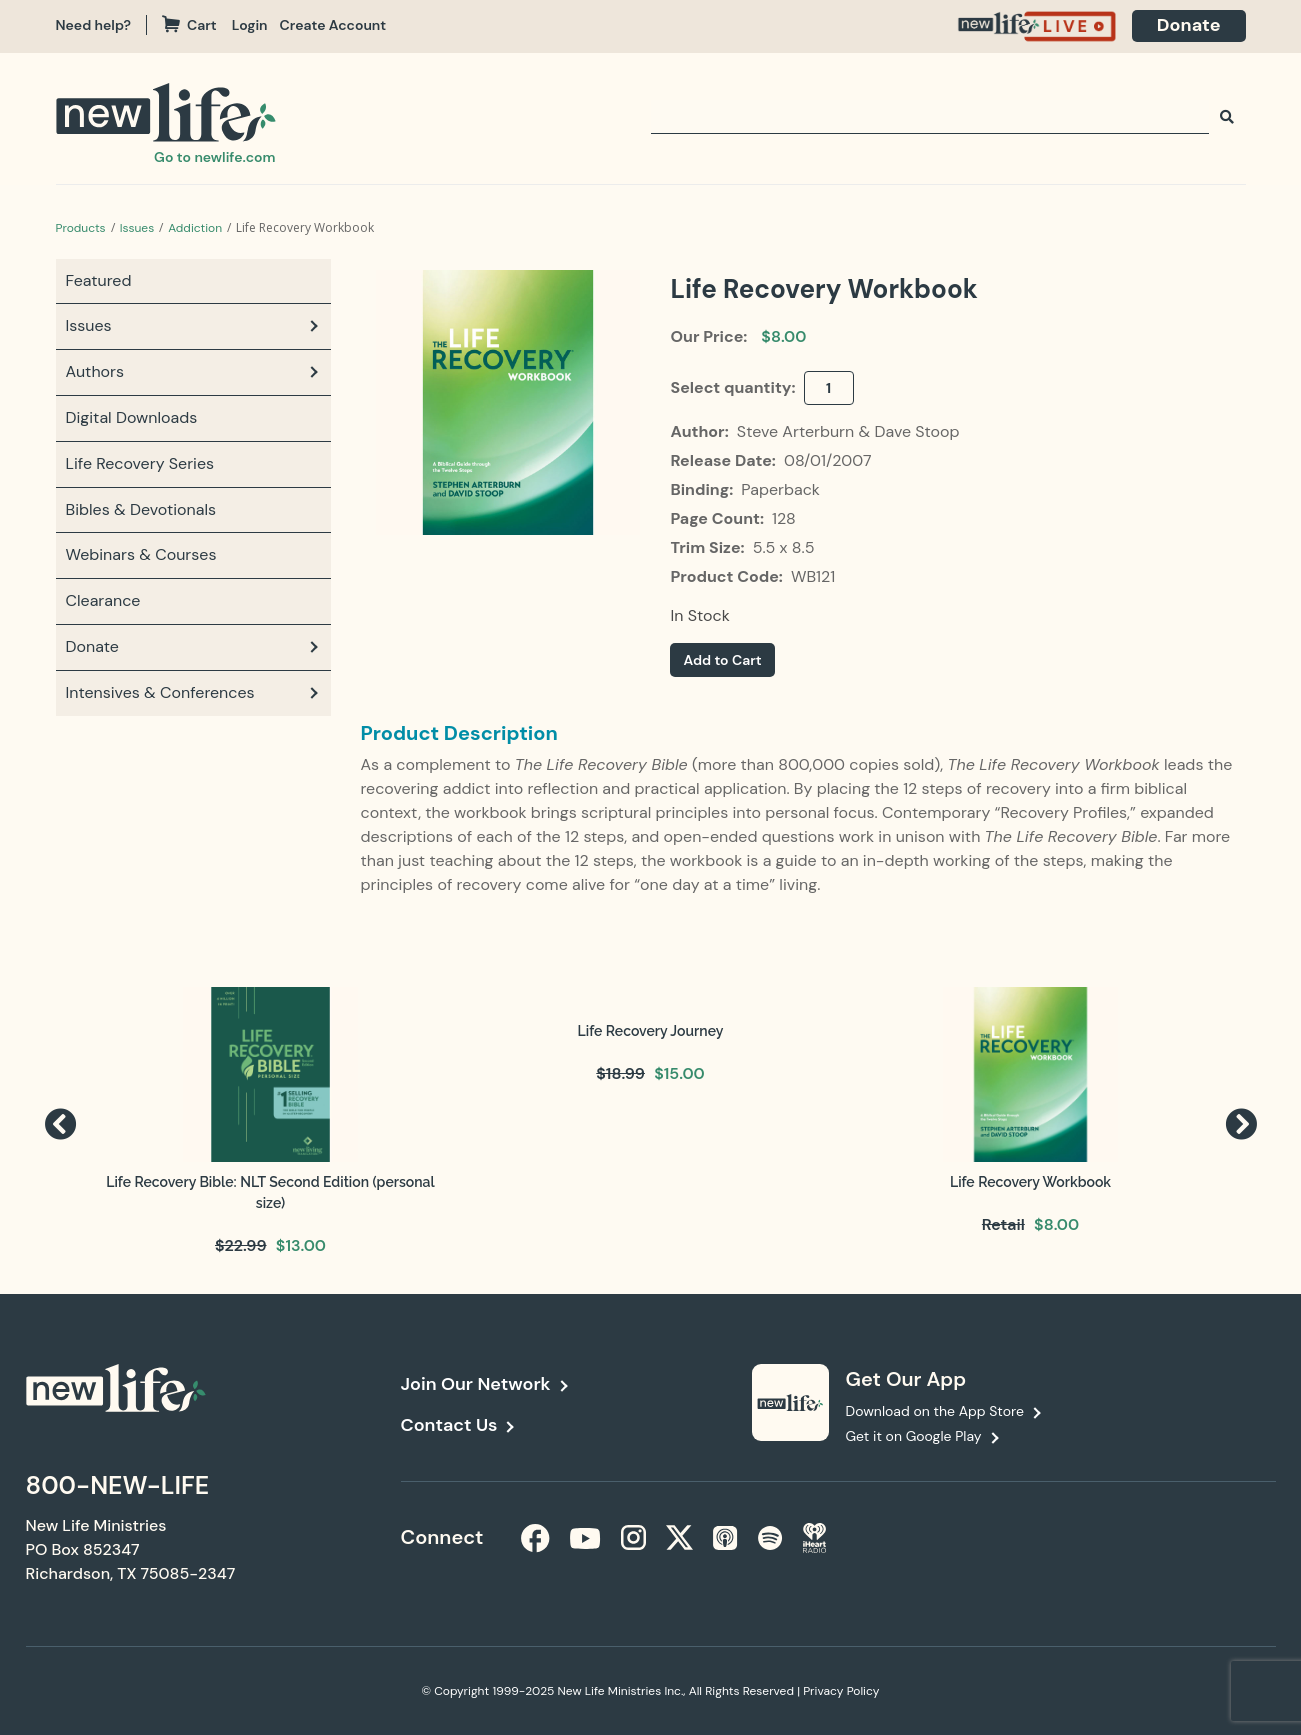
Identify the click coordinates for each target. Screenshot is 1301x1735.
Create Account (333, 25)
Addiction (195, 228)
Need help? (94, 25)
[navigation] (256, 25)
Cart (189, 25)
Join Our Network (476, 1384)
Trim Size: (709, 547)
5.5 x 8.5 (784, 547)
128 (784, 518)
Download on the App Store (935, 1411)
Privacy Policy (841, 1691)
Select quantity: (734, 387)
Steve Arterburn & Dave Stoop (848, 431)
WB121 (813, 576)
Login (250, 25)
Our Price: (708, 336)
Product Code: (728, 576)
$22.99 (241, 1245)
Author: (701, 431)
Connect (442, 1537)
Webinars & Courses (141, 554)
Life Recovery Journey (651, 1031)
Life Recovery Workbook (1030, 1182)
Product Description (459, 733)
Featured (99, 280)
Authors (95, 371)
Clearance (103, 600)
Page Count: (718, 518)
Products (81, 228)
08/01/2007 (828, 460)
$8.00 (783, 336)
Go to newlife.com (214, 157)
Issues (137, 228)
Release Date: (724, 460)
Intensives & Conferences (160, 692)
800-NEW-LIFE (118, 1485)
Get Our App (906, 1379)
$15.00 (679, 1073)
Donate (1189, 25)
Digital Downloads (132, 417)
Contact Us (449, 1425)
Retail (1003, 1224)
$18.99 (620, 1073)
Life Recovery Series (140, 463)
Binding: (703, 489)
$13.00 (301, 1245)
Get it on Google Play (914, 1436)
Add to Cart (722, 660)
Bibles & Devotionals (141, 509)
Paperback (780, 489)
